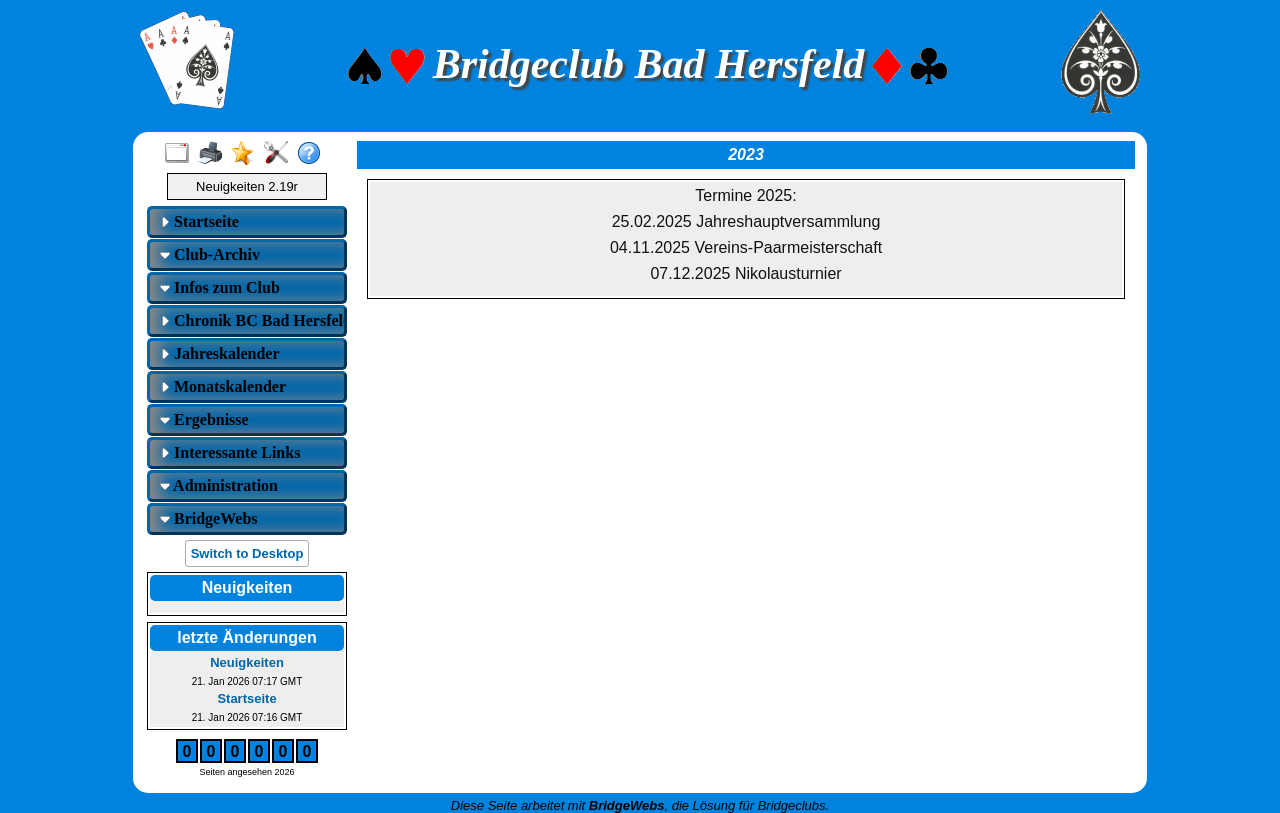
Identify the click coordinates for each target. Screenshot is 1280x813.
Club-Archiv (210, 254)
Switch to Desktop (247, 553)
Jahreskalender (219, 353)
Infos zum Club (220, 287)
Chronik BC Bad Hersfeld (250, 320)
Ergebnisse (204, 419)
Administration (219, 485)
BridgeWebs (209, 518)
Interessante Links (230, 452)
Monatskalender (223, 386)
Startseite (199, 221)
